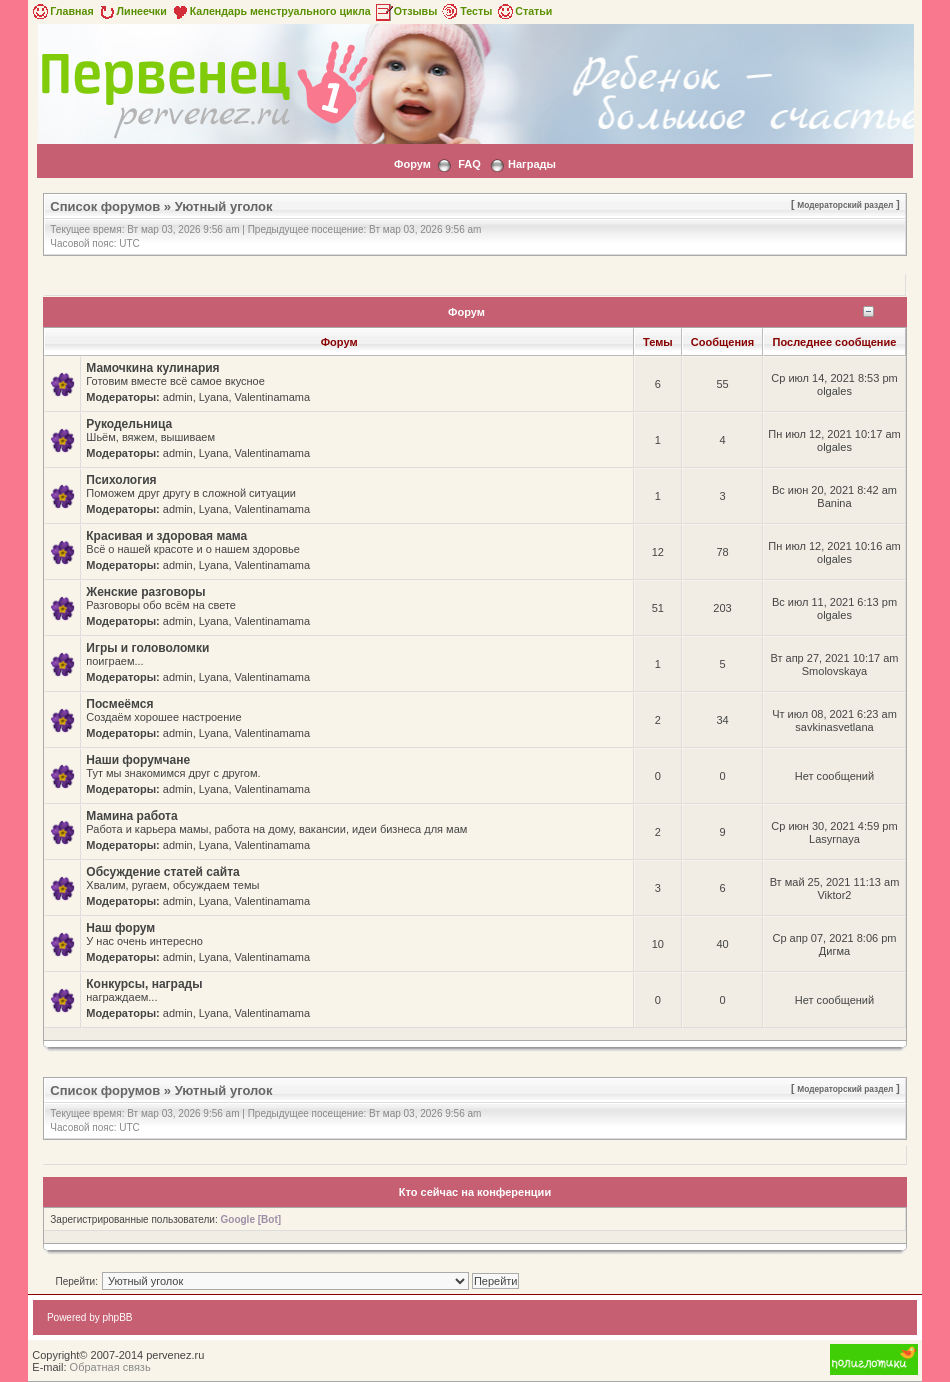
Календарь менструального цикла (270, 11)
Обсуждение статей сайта (162, 872)
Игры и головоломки (147, 648)
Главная (61, 11)
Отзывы (406, 11)
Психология (121, 480)
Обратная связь (110, 1367)
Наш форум (120, 928)
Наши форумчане (138, 760)
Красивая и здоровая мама (166, 536)
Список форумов (105, 206)
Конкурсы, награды (144, 984)
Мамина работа (131, 816)
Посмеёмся (119, 704)
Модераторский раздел (845, 205)
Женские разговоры (145, 592)
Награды (532, 164)
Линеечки (132, 11)
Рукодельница (129, 424)
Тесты (466, 11)
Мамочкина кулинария (152, 368)
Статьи (523, 11)
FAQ (469, 164)
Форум (412, 164)
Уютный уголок (224, 206)
